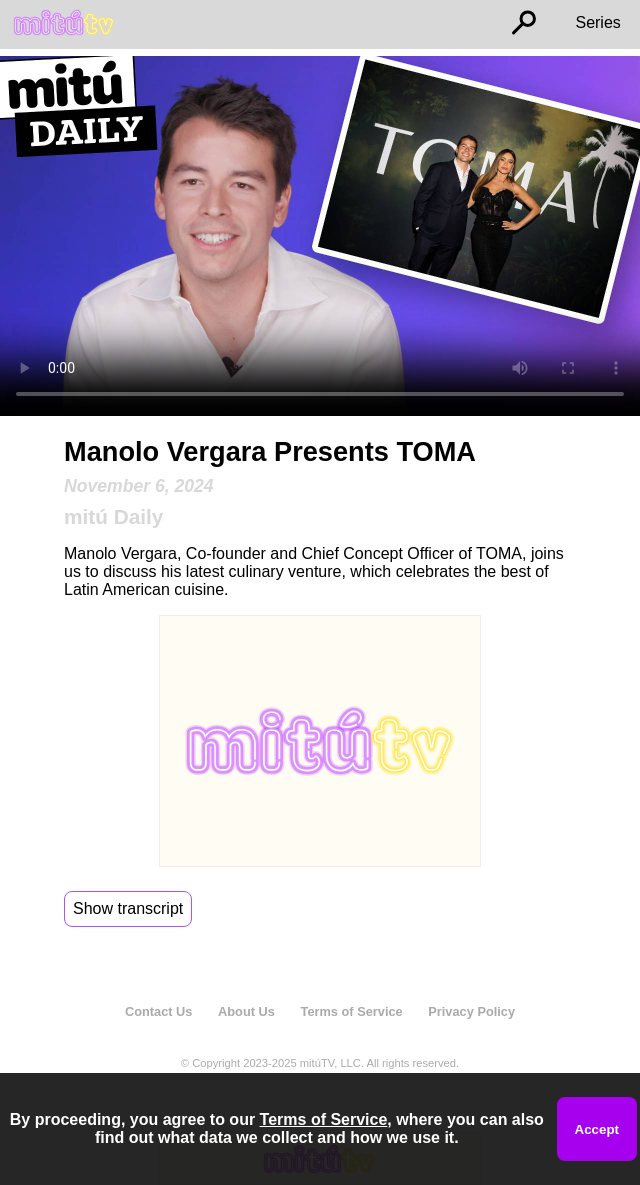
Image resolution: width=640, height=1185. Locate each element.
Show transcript (128, 908)
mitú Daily (113, 516)
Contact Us (159, 1011)
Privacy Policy (471, 1011)
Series (597, 22)
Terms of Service (352, 1011)
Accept (597, 1129)
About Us (246, 1011)
